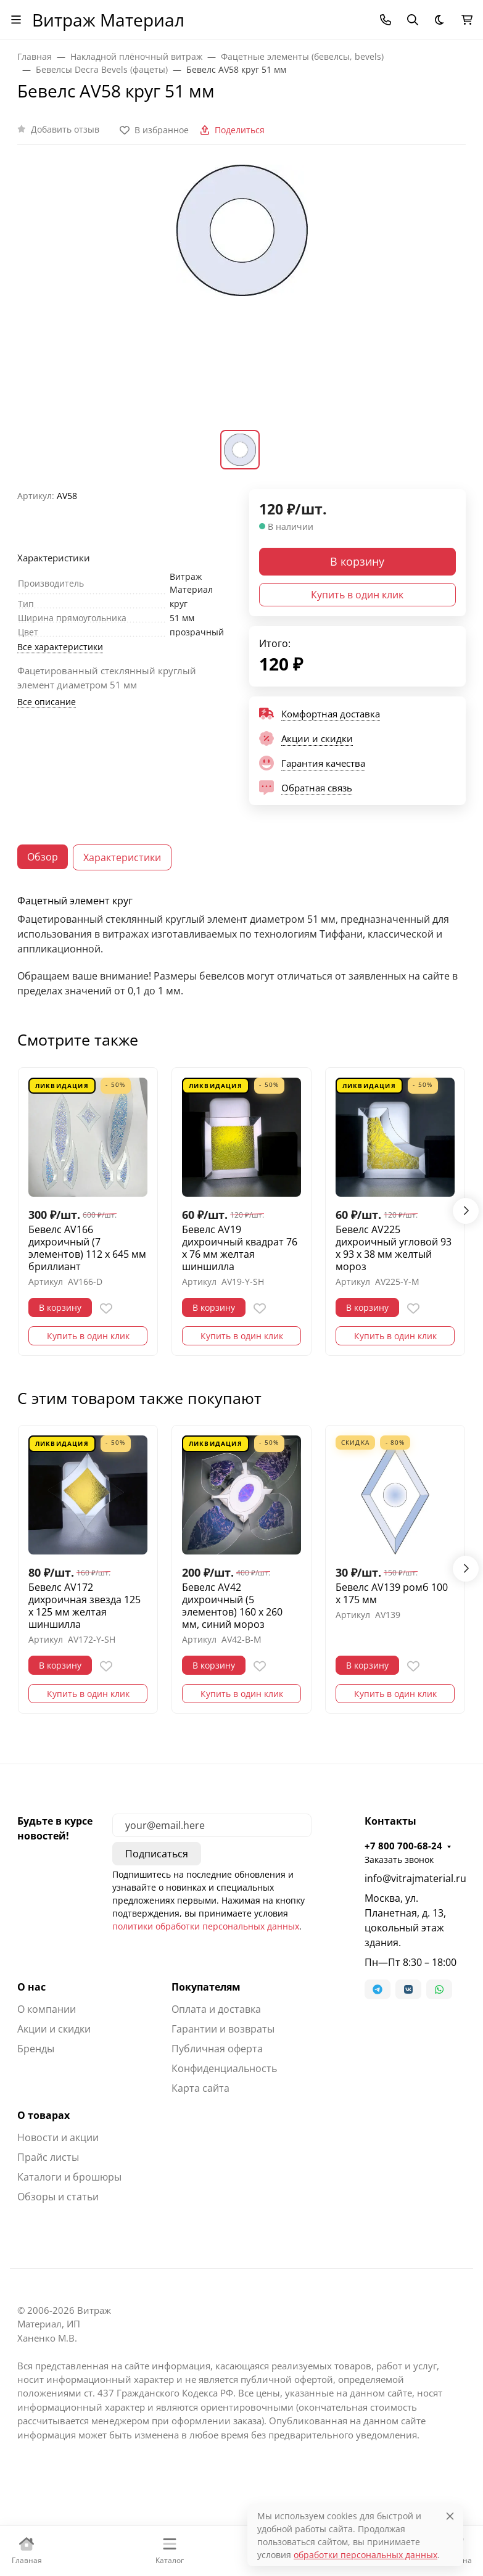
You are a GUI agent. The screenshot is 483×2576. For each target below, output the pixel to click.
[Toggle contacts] (385, 20)
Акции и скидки (54, 2029)
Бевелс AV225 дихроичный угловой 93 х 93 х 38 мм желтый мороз (394, 1248)
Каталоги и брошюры (69, 2177)
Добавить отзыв (65, 129)
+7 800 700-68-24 (403, 1845)
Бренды (35, 2048)
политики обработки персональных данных (205, 1926)
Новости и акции (58, 2137)
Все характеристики (60, 647)
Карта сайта (200, 2088)
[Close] (450, 2515)
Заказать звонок (399, 1859)
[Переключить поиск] (413, 20)
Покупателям (206, 1987)
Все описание (46, 702)
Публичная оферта (217, 2048)
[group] (241, 295)
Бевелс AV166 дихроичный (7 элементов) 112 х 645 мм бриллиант (87, 1248)
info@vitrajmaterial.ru (415, 1878)
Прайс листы (48, 2157)
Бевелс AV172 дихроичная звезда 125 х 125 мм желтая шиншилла (84, 1605)
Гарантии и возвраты (223, 2029)
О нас (31, 1987)
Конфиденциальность (224, 2068)
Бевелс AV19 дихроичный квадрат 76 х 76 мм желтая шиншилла (239, 1248)
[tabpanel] (241, 946)
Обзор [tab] (42, 857)
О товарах (43, 2115)
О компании (46, 2009)
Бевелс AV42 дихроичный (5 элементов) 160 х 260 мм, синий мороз (232, 1605)
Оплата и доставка (216, 2009)
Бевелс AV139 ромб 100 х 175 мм (392, 1593)
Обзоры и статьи (58, 2196)
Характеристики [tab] (122, 857)
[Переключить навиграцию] (16, 20)
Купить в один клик (357, 594)
